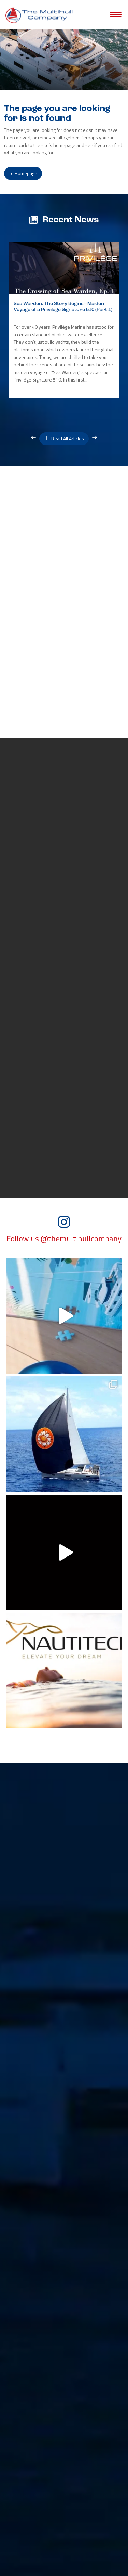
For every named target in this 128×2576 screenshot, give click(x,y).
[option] (64, 320)
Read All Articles (64, 438)
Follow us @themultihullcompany (64, 1238)
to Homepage (23, 173)
